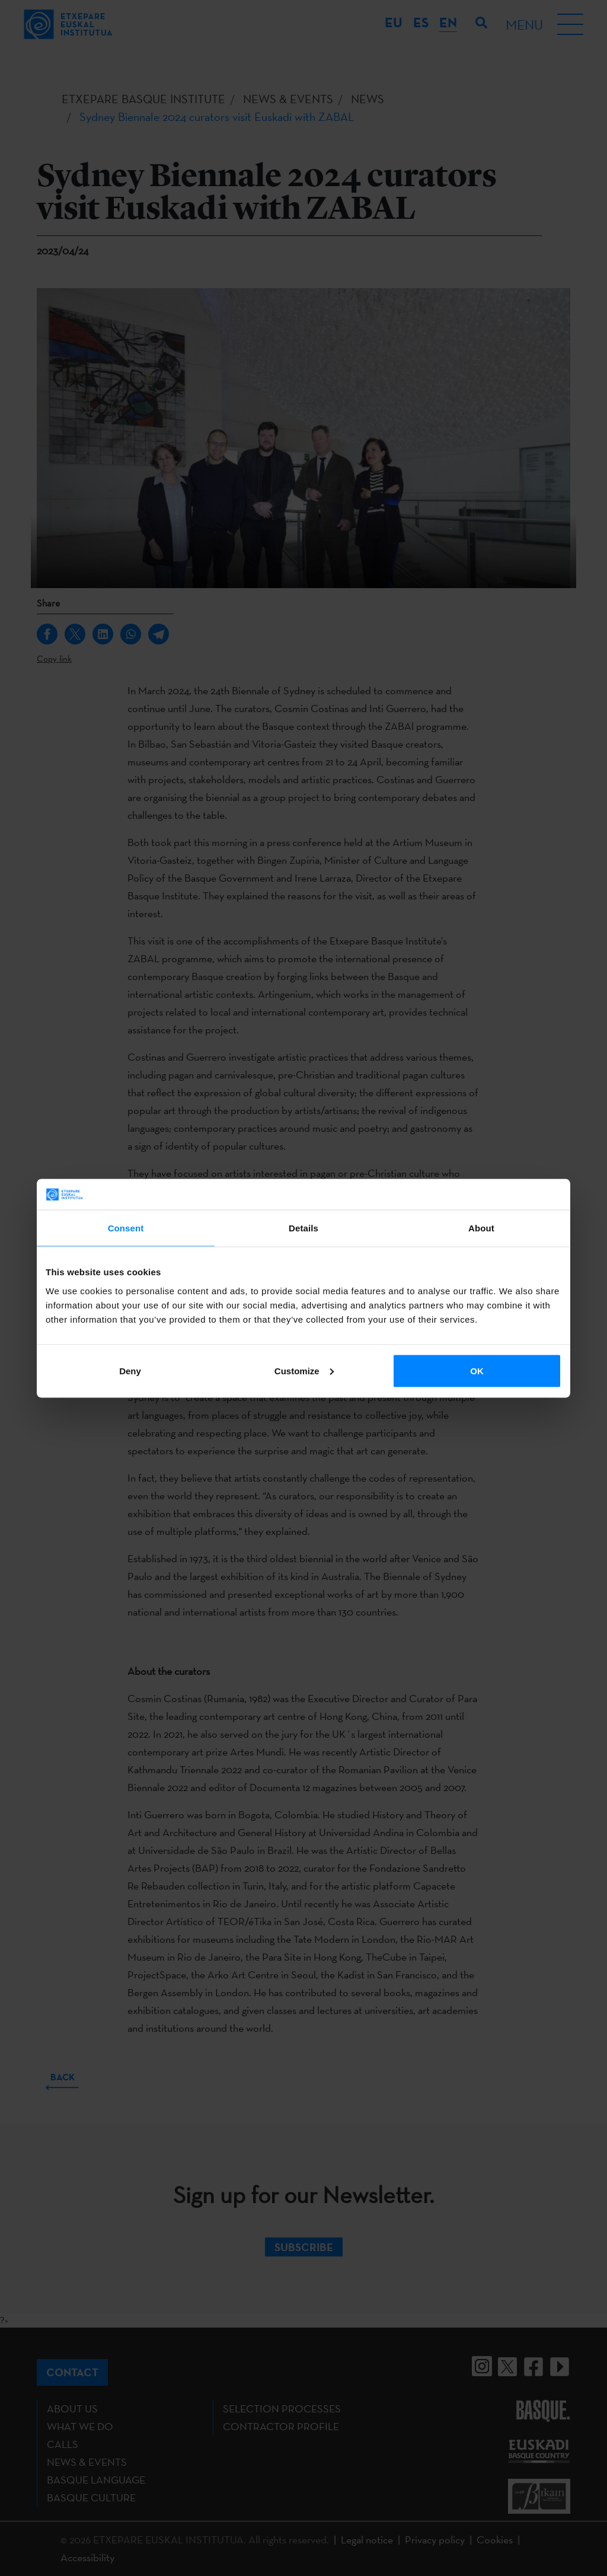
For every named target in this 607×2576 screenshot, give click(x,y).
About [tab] (481, 1228)
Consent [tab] (126, 1228)
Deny (130, 1370)
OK (477, 1370)
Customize (304, 1370)
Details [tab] (303, 1228)
